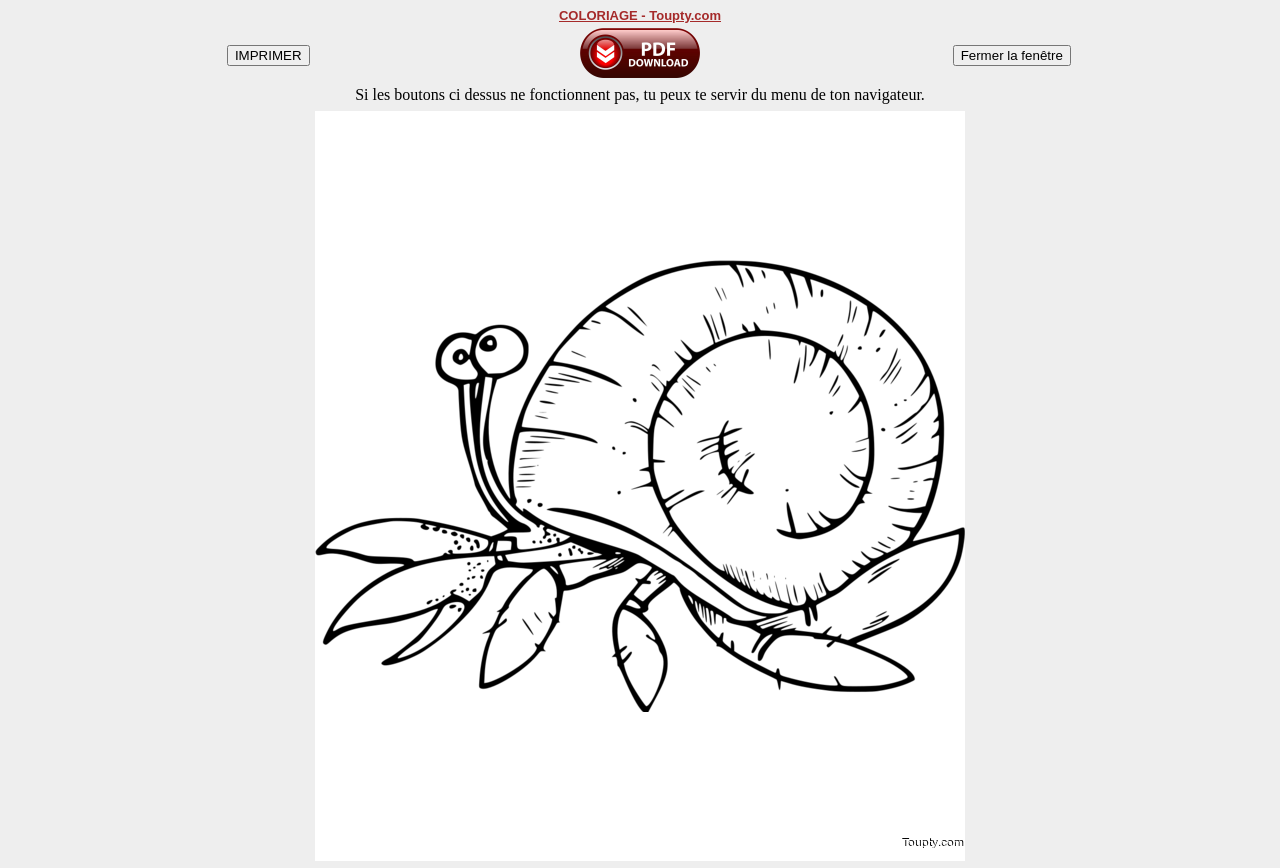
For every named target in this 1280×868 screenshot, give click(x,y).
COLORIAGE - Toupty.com (640, 15)
